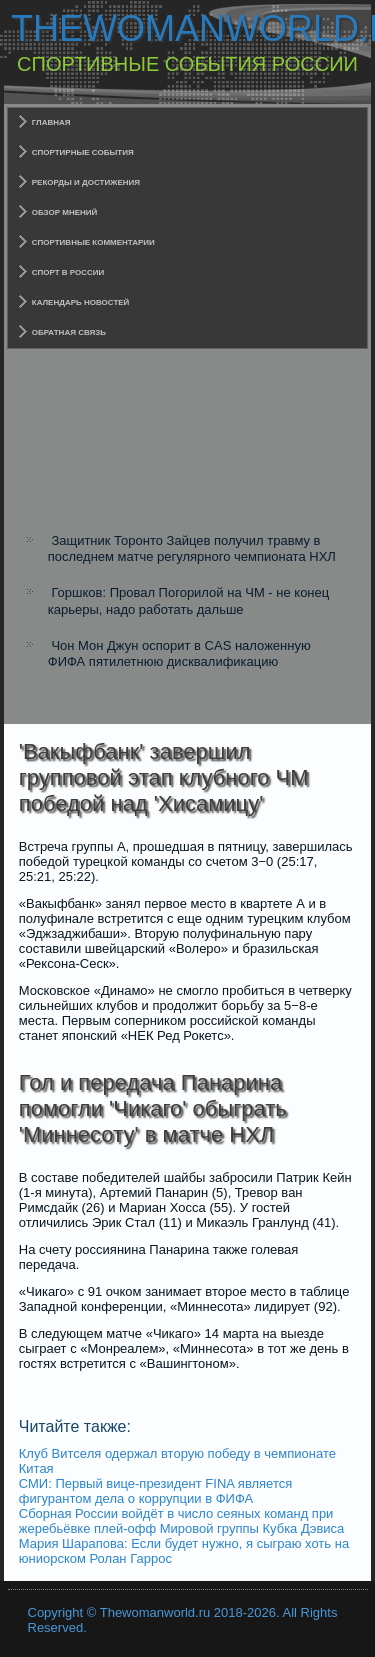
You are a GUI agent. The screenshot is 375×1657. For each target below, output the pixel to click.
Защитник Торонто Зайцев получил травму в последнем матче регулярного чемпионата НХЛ (192, 548)
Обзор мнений (65, 212)
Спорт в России (68, 272)
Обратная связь (69, 332)
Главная (51, 122)
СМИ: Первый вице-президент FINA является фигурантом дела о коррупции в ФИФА (156, 1491)
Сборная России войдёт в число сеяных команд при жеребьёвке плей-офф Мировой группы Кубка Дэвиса (182, 1521)
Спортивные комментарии (93, 242)
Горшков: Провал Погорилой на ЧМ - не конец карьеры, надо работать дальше (188, 600)
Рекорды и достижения (86, 182)
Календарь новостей (81, 302)
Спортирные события (83, 152)
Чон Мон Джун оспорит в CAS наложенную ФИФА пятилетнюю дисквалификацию (179, 653)
